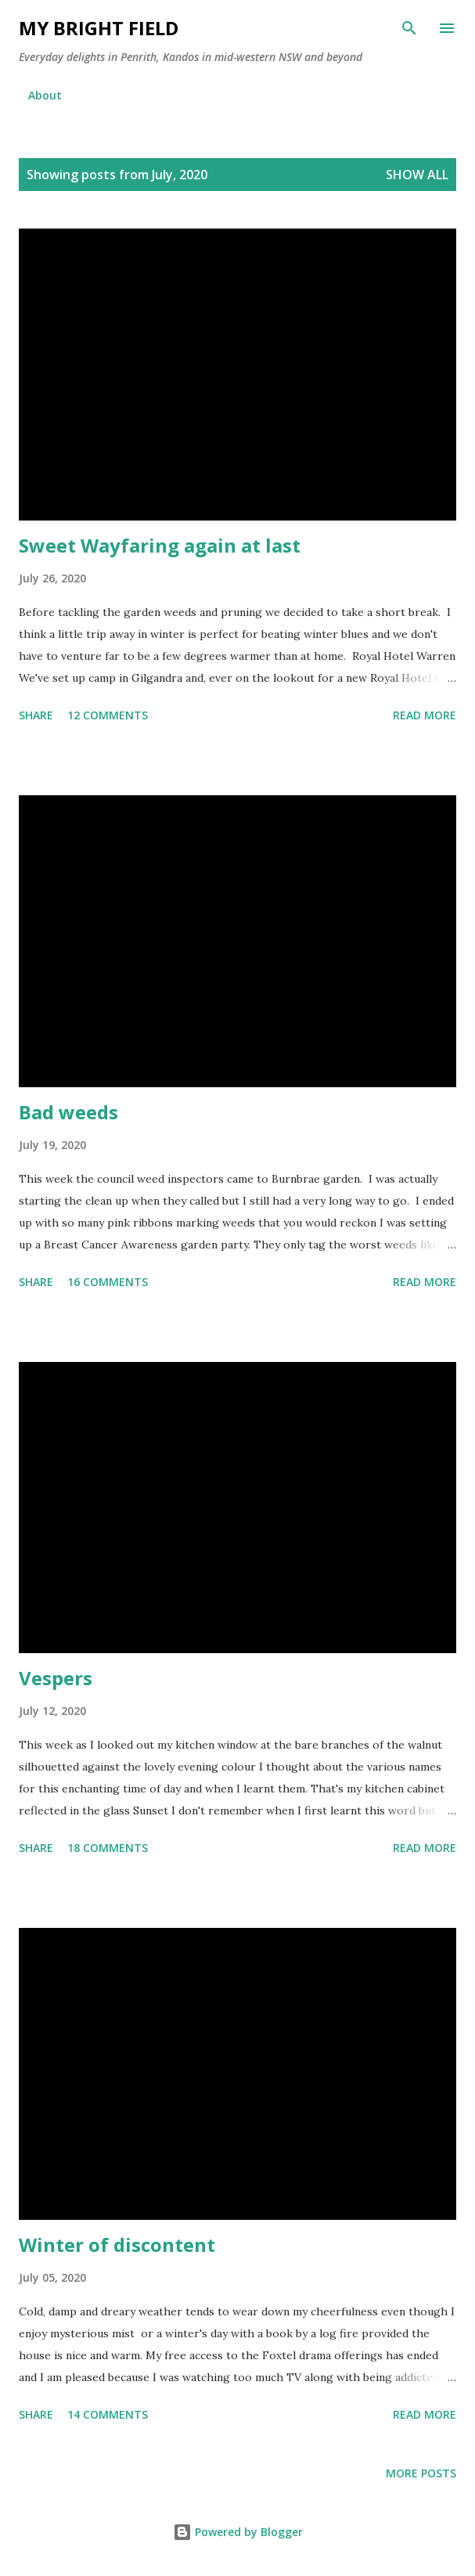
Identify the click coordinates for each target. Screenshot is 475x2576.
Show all (417, 174)
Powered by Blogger (238, 2531)
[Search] (409, 28)
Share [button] (36, 715)
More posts (421, 2473)
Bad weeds (68, 1112)
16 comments (107, 1281)
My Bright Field (98, 28)
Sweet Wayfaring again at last (159, 545)
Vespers (55, 1678)
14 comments (107, 2414)
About (45, 95)
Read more (424, 715)
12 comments (107, 715)
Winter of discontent (117, 2244)
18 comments (107, 1847)
